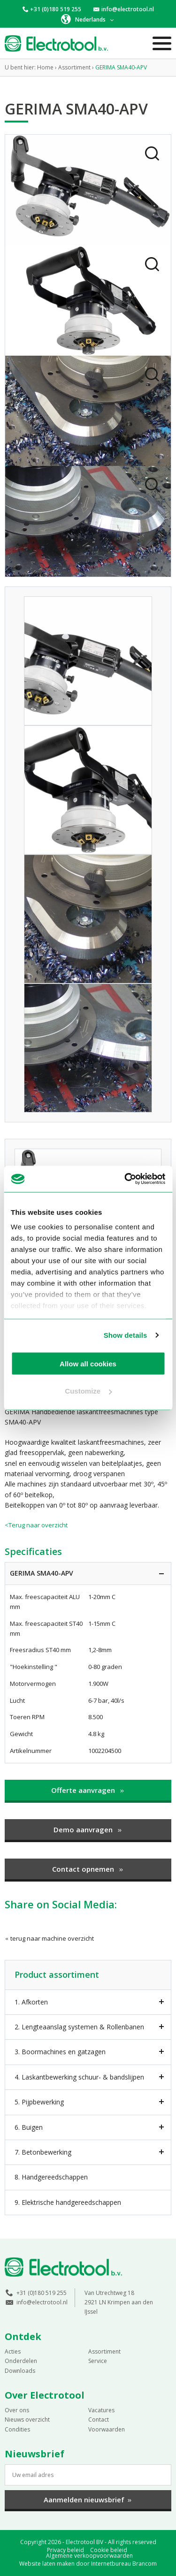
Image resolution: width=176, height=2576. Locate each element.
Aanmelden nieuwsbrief (88, 2499)
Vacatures (101, 2410)
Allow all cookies (88, 1363)
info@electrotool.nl (127, 9)
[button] (88, 19)
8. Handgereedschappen (51, 2176)
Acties (13, 2351)
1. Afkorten (31, 2001)
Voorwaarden (106, 2429)
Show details (125, 1335)
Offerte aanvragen (88, 1790)
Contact (98, 2420)
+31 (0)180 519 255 (55, 9)
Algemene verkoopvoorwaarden (89, 2556)
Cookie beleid (108, 2550)
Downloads (20, 2371)
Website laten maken (47, 2564)
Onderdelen (21, 2361)
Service (97, 2361)
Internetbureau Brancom (124, 2564)
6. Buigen (29, 2127)
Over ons (17, 2410)
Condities (17, 2429)
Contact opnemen (88, 1869)
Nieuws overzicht (27, 2420)
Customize (88, 1391)
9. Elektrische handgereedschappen (68, 2202)
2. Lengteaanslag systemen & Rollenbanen (79, 2026)
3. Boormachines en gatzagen (60, 2051)
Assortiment (104, 2351)
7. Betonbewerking (43, 2152)
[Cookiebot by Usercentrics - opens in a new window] (125, 1179)
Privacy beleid (65, 2550)
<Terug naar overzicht (36, 1525)
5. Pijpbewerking (39, 2101)
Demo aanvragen (88, 1829)
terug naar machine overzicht (49, 1938)
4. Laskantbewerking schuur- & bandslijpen (79, 2077)
